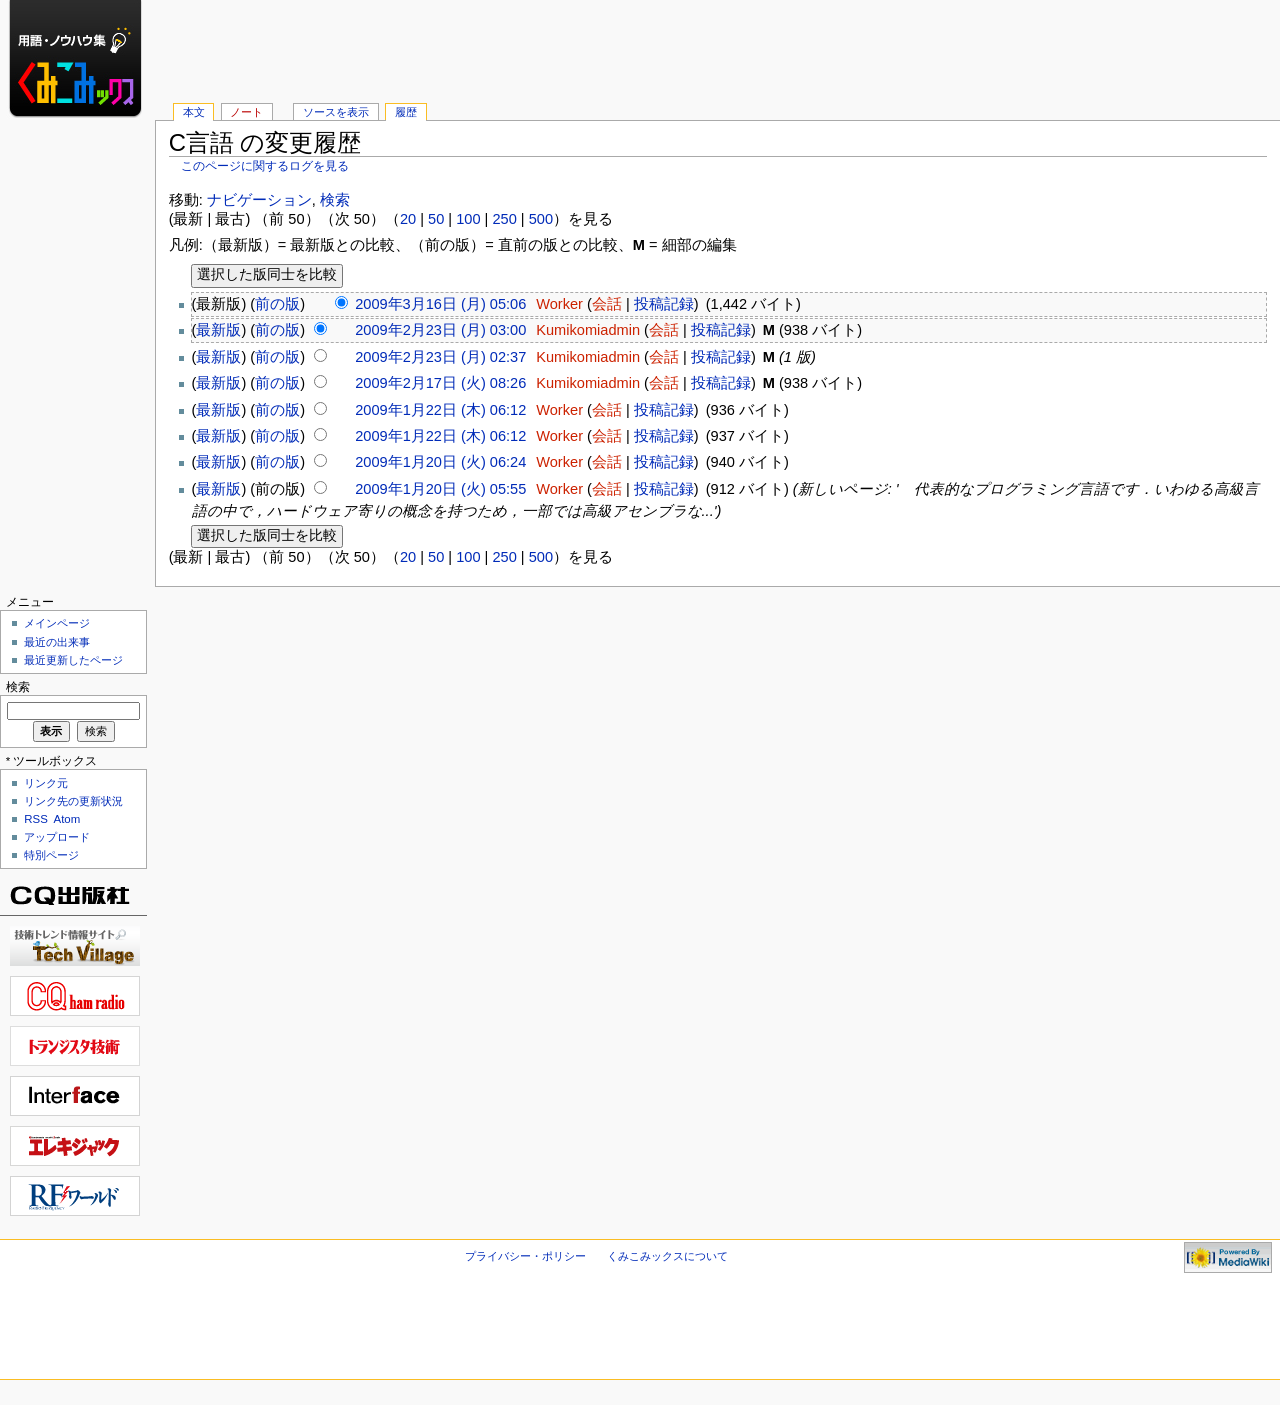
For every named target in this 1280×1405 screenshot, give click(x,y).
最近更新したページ (73, 660)
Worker (559, 304)
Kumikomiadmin (588, 330)
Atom (67, 819)
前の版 (277, 304)
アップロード (57, 837)
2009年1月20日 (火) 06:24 (440, 462)
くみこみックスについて (667, 1256)
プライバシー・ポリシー (525, 1256)
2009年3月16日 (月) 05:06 (440, 304)
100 (468, 219)
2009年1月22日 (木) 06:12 (440, 410)
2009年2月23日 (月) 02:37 (440, 357)
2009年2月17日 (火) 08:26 (440, 383)
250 (504, 219)
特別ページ (51, 855)
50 (436, 219)
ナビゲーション (259, 200)
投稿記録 (664, 304)
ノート (246, 112)
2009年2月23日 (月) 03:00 (440, 330)
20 (408, 219)
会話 (607, 304)
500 (541, 219)
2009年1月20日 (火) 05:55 (440, 489)
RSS (36, 819)
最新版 (218, 330)
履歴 (406, 112)
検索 (335, 200)
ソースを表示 (336, 112)
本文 (194, 112)
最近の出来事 (57, 642)
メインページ (57, 623)
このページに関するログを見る (265, 166)
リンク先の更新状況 (73, 801)
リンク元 (46, 783)
